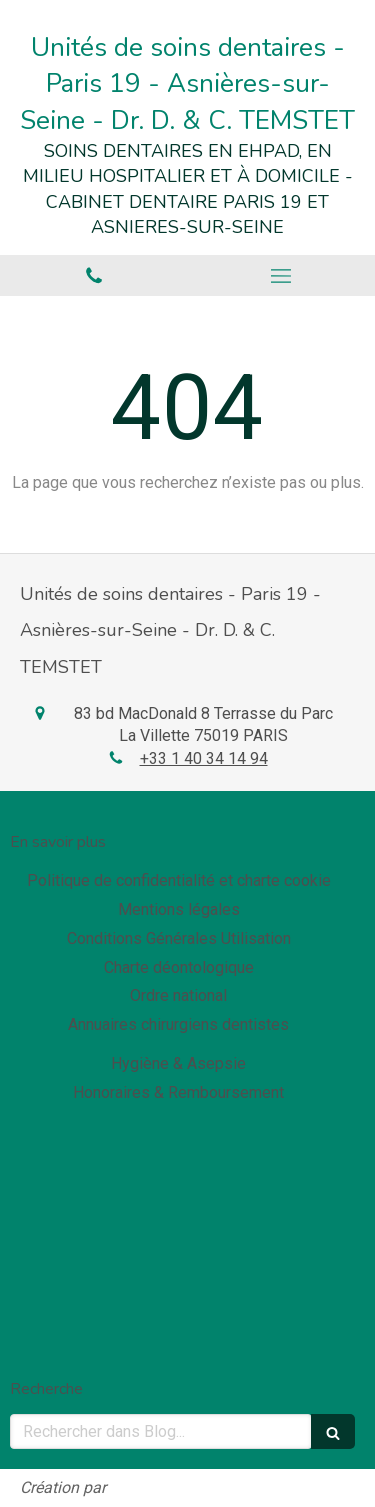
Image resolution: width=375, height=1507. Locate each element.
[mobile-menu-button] (282, 276)
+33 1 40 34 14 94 (204, 758)
